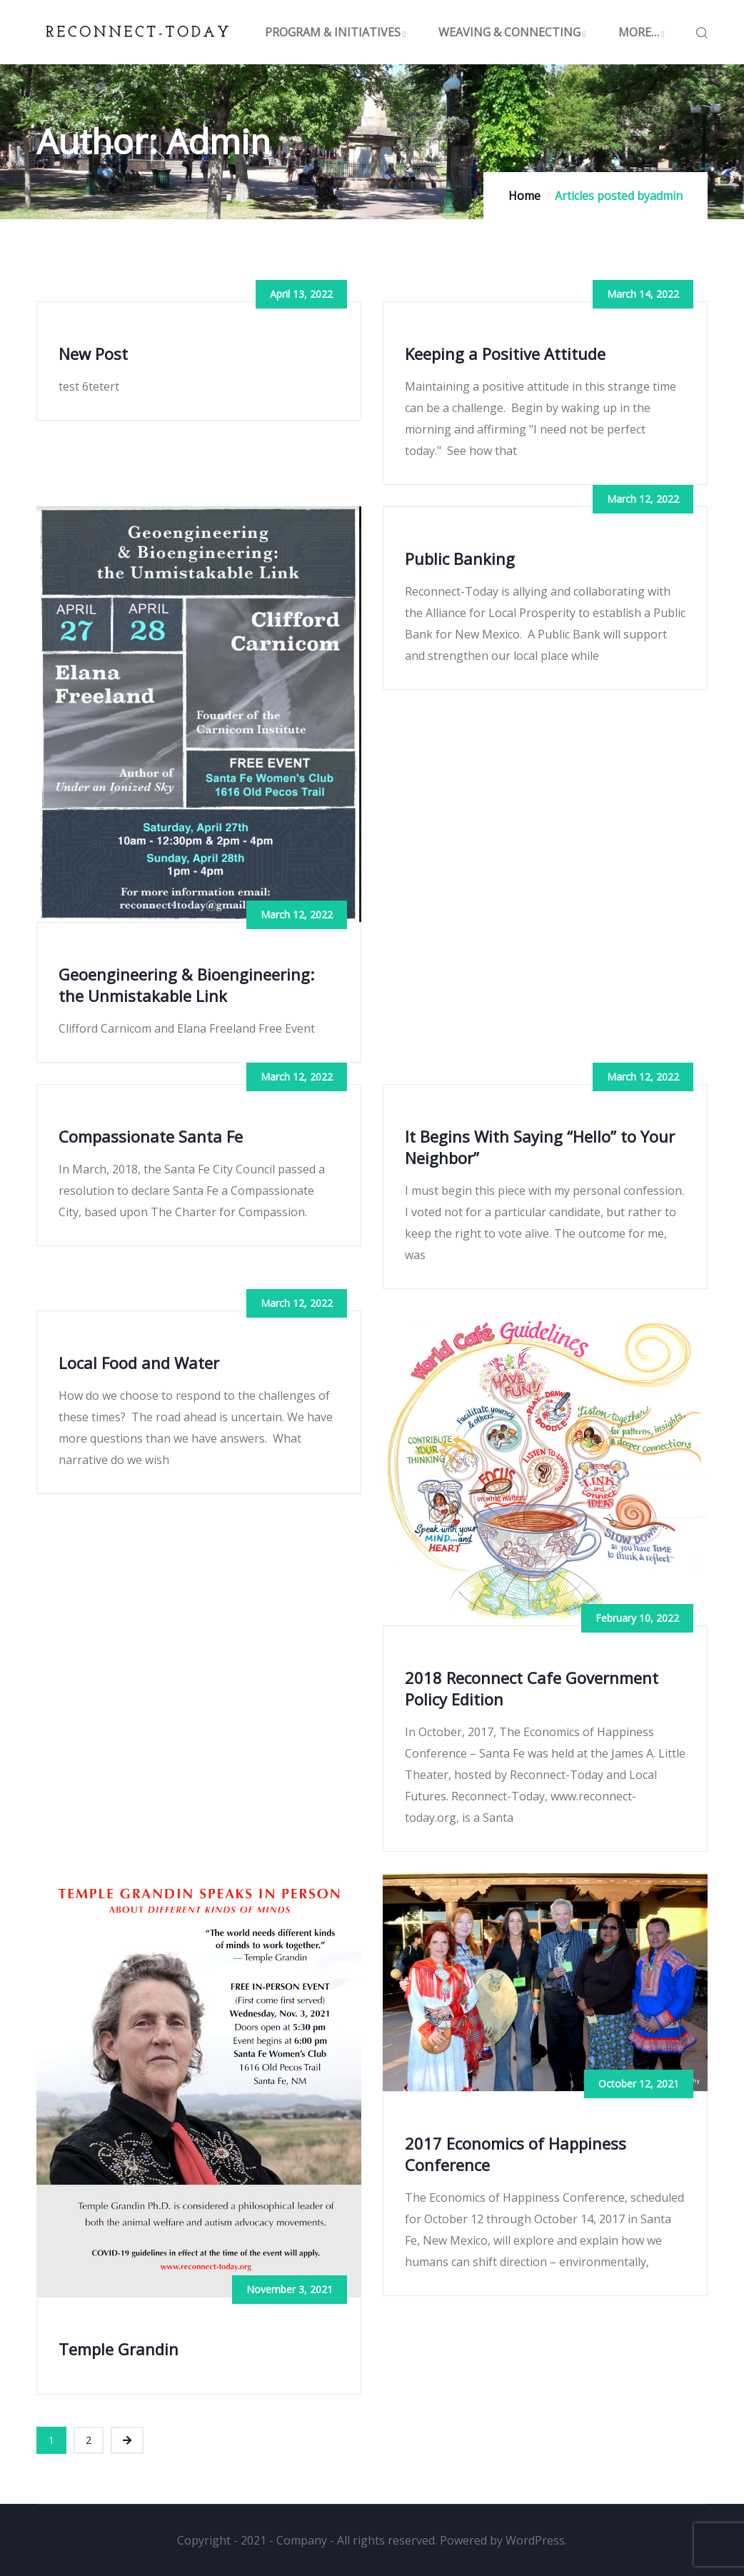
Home (524, 196)
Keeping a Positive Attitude (505, 353)
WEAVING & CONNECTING (514, 32)
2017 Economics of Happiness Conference (515, 2154)
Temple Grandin (119, 2349)
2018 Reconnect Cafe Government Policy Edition (531, 1688)
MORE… (643, 32)
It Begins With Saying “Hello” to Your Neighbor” (540, 1147)
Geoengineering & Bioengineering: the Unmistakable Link (186, 984)
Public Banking (460, 558)
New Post (93, 353)
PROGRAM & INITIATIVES (337, 32)
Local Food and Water (139, 1362)
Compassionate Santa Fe (151, 1136)
